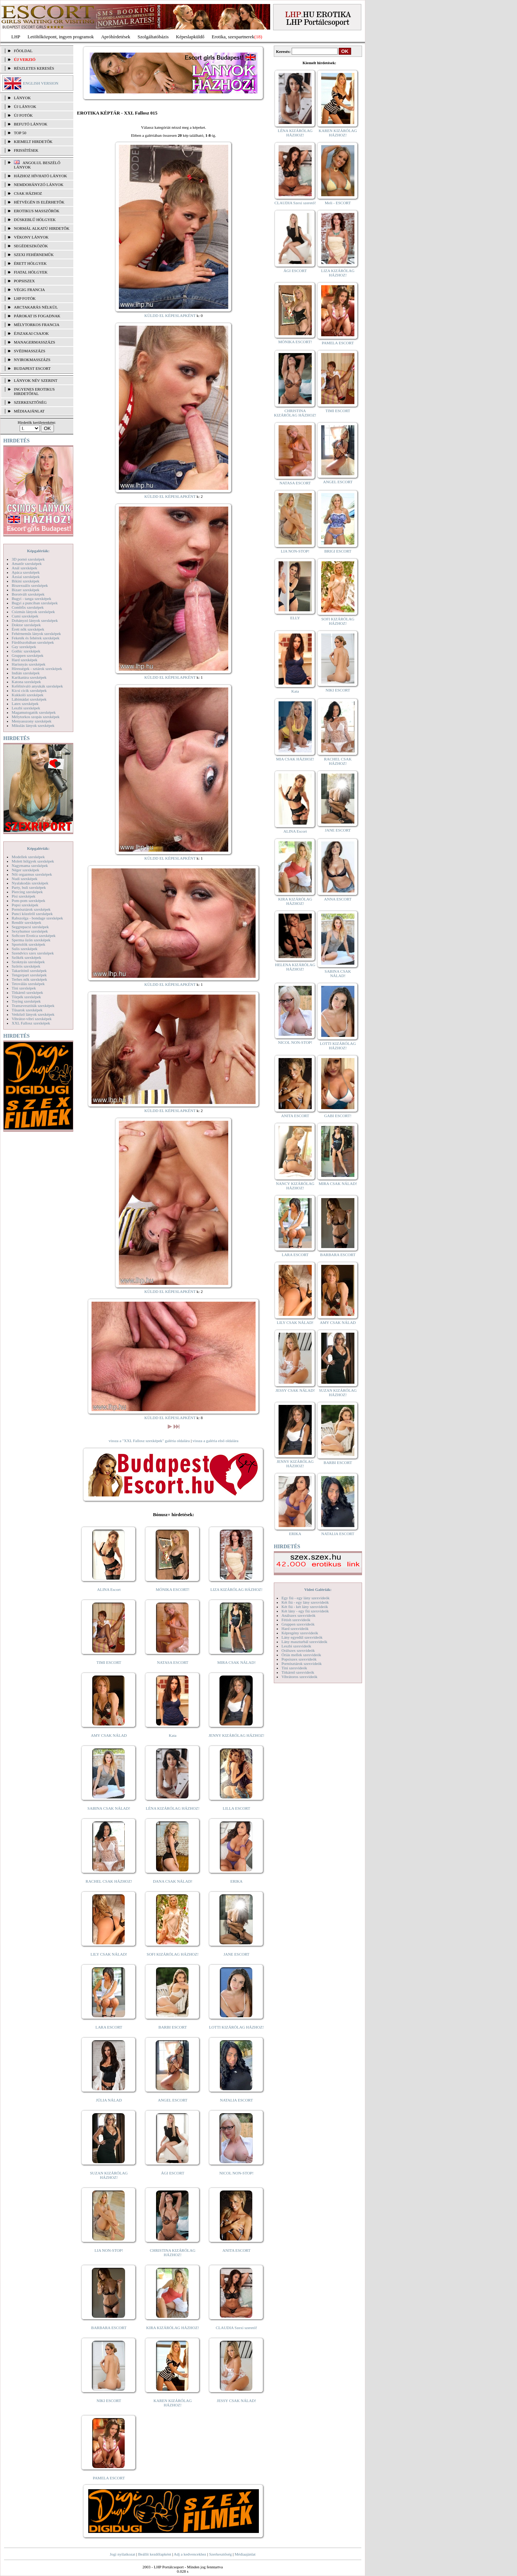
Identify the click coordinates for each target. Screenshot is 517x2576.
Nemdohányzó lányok (38, 184)
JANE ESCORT (236, 1954)
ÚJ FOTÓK (23, 115)
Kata (172, 1735)
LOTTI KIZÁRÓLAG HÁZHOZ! (236, 2027)
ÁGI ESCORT (172, 2173)
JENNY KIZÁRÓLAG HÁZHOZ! (236, 1735)
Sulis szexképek (25, 948)
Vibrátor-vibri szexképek (31, 1018)
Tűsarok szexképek (27, 1010)
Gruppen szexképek (27, 655)
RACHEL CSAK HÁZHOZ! (109, 1881)
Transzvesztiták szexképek (33, 1005)
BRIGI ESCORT (337, 551)
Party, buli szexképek (29, 887)
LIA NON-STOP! (108, 2250)
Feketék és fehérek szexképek (35, 638)
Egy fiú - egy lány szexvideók (305, 1598)
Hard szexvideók (294, 1628)
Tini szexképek (24, 988)
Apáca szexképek (26, 572)
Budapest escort (32, 368)
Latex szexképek (25, 703)
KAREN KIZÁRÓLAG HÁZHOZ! (172, 2402)
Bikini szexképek (25, 581)
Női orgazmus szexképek (32, 874)
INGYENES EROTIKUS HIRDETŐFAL (34, 391)
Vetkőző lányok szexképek (33, 1014)
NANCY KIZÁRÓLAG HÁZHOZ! (295, 1185)
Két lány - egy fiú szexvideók (305, 1611)
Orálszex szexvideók (298, 1650)
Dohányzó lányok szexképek (35, 620)
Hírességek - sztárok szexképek (37, 668)
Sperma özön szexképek (31, 940)
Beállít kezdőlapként (154, 2554)
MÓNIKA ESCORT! (173, 1589)
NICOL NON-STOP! (236, 2173)
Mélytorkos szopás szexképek (35, 716)
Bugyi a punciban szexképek (35, 603)
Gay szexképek (24, 646)
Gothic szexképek (26, 651)
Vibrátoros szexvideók (299, 1676)
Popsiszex (24, 281)
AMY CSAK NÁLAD (109, 1735)
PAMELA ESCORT (109, 2478)
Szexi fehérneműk (34, 254)
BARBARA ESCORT (109, 2327)
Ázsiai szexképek (26, 576)
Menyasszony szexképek (31, 721)
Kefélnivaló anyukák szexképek (37, 686)
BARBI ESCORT (173, 2027)
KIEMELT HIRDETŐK (33, 141)
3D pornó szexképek (28, 559)
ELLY (295, 618)
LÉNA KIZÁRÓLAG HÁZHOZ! (172, 1808)
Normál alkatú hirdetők (41, 228)
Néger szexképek (25, 870)
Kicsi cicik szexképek (29, 690)
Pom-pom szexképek (28, 900)
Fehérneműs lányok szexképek (36, 633)
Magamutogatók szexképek (34, 712)
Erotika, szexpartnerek (233, 36)
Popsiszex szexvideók (298, 1659)
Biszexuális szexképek (30, 585)
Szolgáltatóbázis (152, 36)
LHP (15, 36)
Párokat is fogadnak (37, 316)
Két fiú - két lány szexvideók (304, 1606)
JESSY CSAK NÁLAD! (236, 2400)
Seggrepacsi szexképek (30, 927)
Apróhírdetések (115, 36)
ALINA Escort (108, 1589)
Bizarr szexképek (25, 590)
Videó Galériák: (317, 1589)
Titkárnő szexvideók (297, 1672)
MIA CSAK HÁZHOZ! (295, 759)
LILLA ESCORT (236, 1808)
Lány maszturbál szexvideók (304, 1641)
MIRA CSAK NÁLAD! (236, 1662)
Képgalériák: (38, 551)
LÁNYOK (22, 98)
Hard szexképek (25, 660)
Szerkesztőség (220, 2554)
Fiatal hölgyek (31, 272)
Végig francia (29, 289)
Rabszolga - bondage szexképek (37, 918)
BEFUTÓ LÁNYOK (30, 124)
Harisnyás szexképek (29, 664)
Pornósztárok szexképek (31, 909)
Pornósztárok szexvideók (301, 1663)
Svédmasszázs (29, 351)
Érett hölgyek (30, 263)
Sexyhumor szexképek (30, 931)
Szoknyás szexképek (28, 962)
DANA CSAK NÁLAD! (172, 1881)
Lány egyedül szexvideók (301, 1637)
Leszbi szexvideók (296, 1646)
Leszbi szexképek (26, 708)
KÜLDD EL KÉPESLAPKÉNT (170, 315)
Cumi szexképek (25, 616)
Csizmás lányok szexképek (33, 611)
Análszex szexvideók (298, 1615)
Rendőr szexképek (26, 922)
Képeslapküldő (190, 36)
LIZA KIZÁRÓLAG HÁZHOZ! (236, 1589)
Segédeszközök (31, 246)
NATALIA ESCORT (236, 2100)
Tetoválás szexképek (28, 983)
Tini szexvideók (294, 1668)
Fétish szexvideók (295, 1620)
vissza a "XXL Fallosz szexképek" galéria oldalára (149, 1440)
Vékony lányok (31, 237)
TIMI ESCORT (108, 1662)
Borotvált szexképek (28, 594)
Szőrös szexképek (26, 966)
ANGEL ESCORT (172, 2100)
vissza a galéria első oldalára (215, 1440)
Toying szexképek (26, 1001)
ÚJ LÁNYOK (25, 106)
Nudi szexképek (25, 878)
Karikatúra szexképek (29, 677)
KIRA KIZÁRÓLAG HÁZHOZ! (172, 2327)
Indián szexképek (26, 673)
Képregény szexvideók (299, 1633)
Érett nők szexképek (28, 629)
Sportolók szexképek (28, 944)
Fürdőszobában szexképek (33, 642)
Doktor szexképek (26, 625)
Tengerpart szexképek (29, 975)
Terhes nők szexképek (29, 979)
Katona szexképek (26, 681)
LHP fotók (25, 298)
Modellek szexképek (28, 857)
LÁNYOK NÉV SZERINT (36, 380)
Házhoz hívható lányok (40, 176)
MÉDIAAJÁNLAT (29, 411)
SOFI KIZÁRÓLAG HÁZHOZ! (172, 1954)
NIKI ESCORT (109, 2400)
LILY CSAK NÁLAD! (108, 1954)
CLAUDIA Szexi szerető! (236, 2327)
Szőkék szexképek (26, 957)
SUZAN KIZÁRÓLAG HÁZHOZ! (109, 2175)
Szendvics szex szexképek (33, 953)
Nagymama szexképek (30, 865)
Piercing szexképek (27, 892)
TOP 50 (20, 133)
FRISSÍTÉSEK (26, 150)
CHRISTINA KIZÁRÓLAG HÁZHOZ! (172, 2252)
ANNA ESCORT (337, 899)
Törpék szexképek (26, 997)
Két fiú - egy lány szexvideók (305, 1602)
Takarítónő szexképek (29, 970)
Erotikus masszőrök (36, 211)
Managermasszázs (34, 342)
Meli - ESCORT (338, 203)
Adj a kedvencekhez (190, 2554)
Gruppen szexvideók (298, 1624)
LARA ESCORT (109, 2027)
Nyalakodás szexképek (30, 883)
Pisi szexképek (23, 896)
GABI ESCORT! (337, 1115)
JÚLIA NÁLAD (109, 2100)
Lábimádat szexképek (29, 699)
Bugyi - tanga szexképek (31, 598)
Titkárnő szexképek (27, 992)
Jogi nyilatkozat (122, 2554)
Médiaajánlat (244, 2554)
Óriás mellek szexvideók (301, 1655)
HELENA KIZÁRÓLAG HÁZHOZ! (295, 966)
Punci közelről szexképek (32, 913)
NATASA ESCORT (172, 1662)
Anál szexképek (24, 568)
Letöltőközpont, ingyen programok (61, 36)
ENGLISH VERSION (40, 83)
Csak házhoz (28, 193)
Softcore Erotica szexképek (33, 935)
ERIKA (236, 1881)
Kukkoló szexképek (27, 695)
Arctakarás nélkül (36, 307)
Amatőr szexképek (27, 563)
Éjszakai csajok (31, 333)
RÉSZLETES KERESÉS (34, 68)
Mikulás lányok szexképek (33, 725)
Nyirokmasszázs (32, 359)
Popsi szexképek (25, 905)
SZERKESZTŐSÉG (30, 402)
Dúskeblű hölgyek (35, 219)
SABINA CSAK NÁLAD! (109, 1808)
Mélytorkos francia (36, 324)
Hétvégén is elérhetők (39, 202)
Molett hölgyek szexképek (33, 861)
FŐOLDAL (23, 51)
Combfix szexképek (28, 607)
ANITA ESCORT (236, 2250)
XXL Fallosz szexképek (31, 1023)
